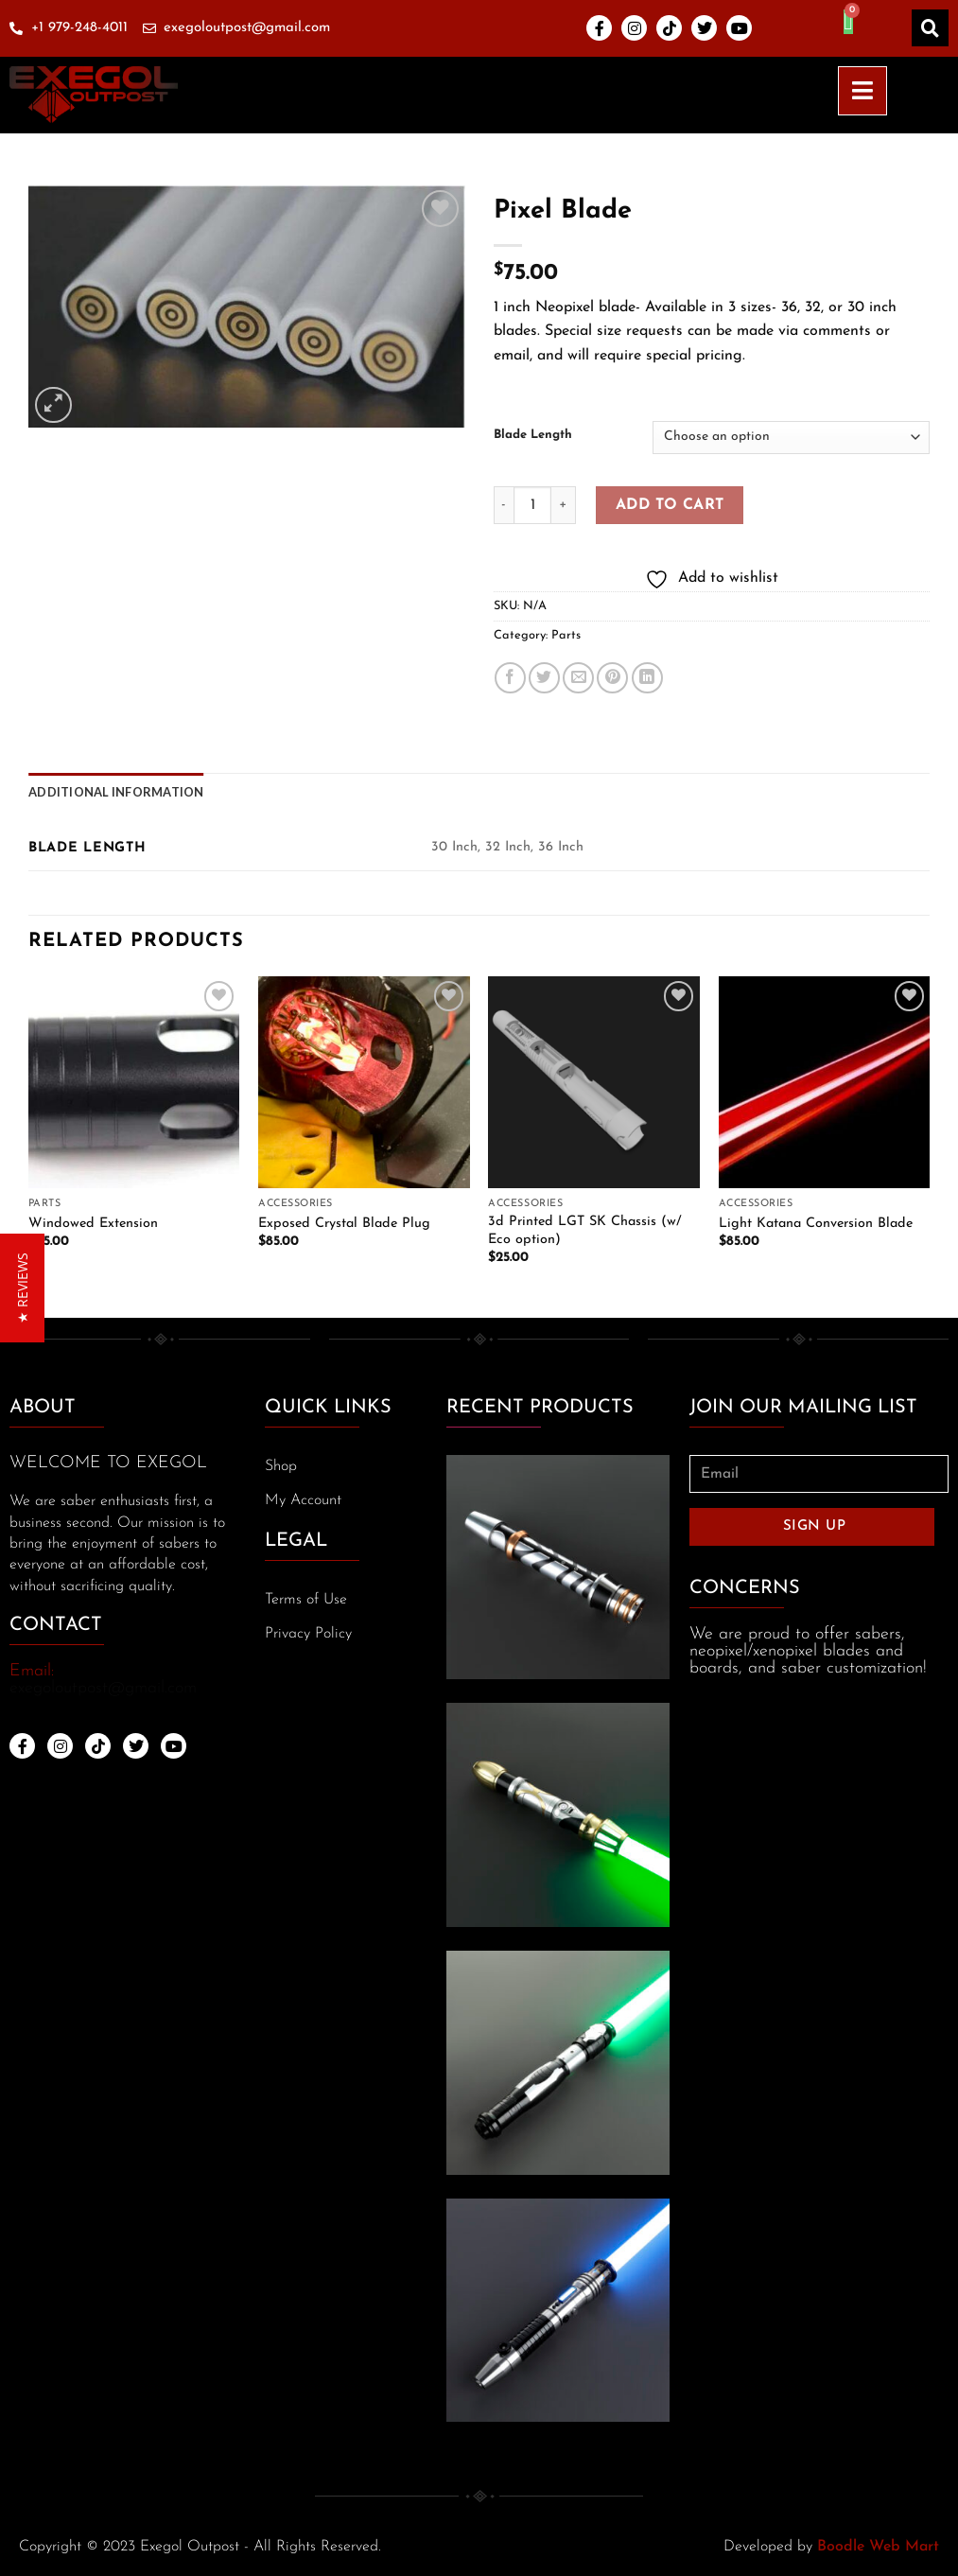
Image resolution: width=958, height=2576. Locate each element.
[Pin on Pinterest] (612, 677)
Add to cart (670, 505)
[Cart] (848, 21)
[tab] (116, 792)
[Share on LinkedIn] (647, 677)
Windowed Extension (93, 1224)
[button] (22, 1288)
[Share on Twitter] (544, 677)
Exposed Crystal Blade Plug (344, 1224)
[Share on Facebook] (510, 677)
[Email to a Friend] (578, 677)
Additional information (116, 791)
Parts (566, 635)
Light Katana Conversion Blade (816, 1224)
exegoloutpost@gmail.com (103, 1688)
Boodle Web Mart (878, 2546)
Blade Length (533, 435)
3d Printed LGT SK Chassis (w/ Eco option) (585, 1231)
